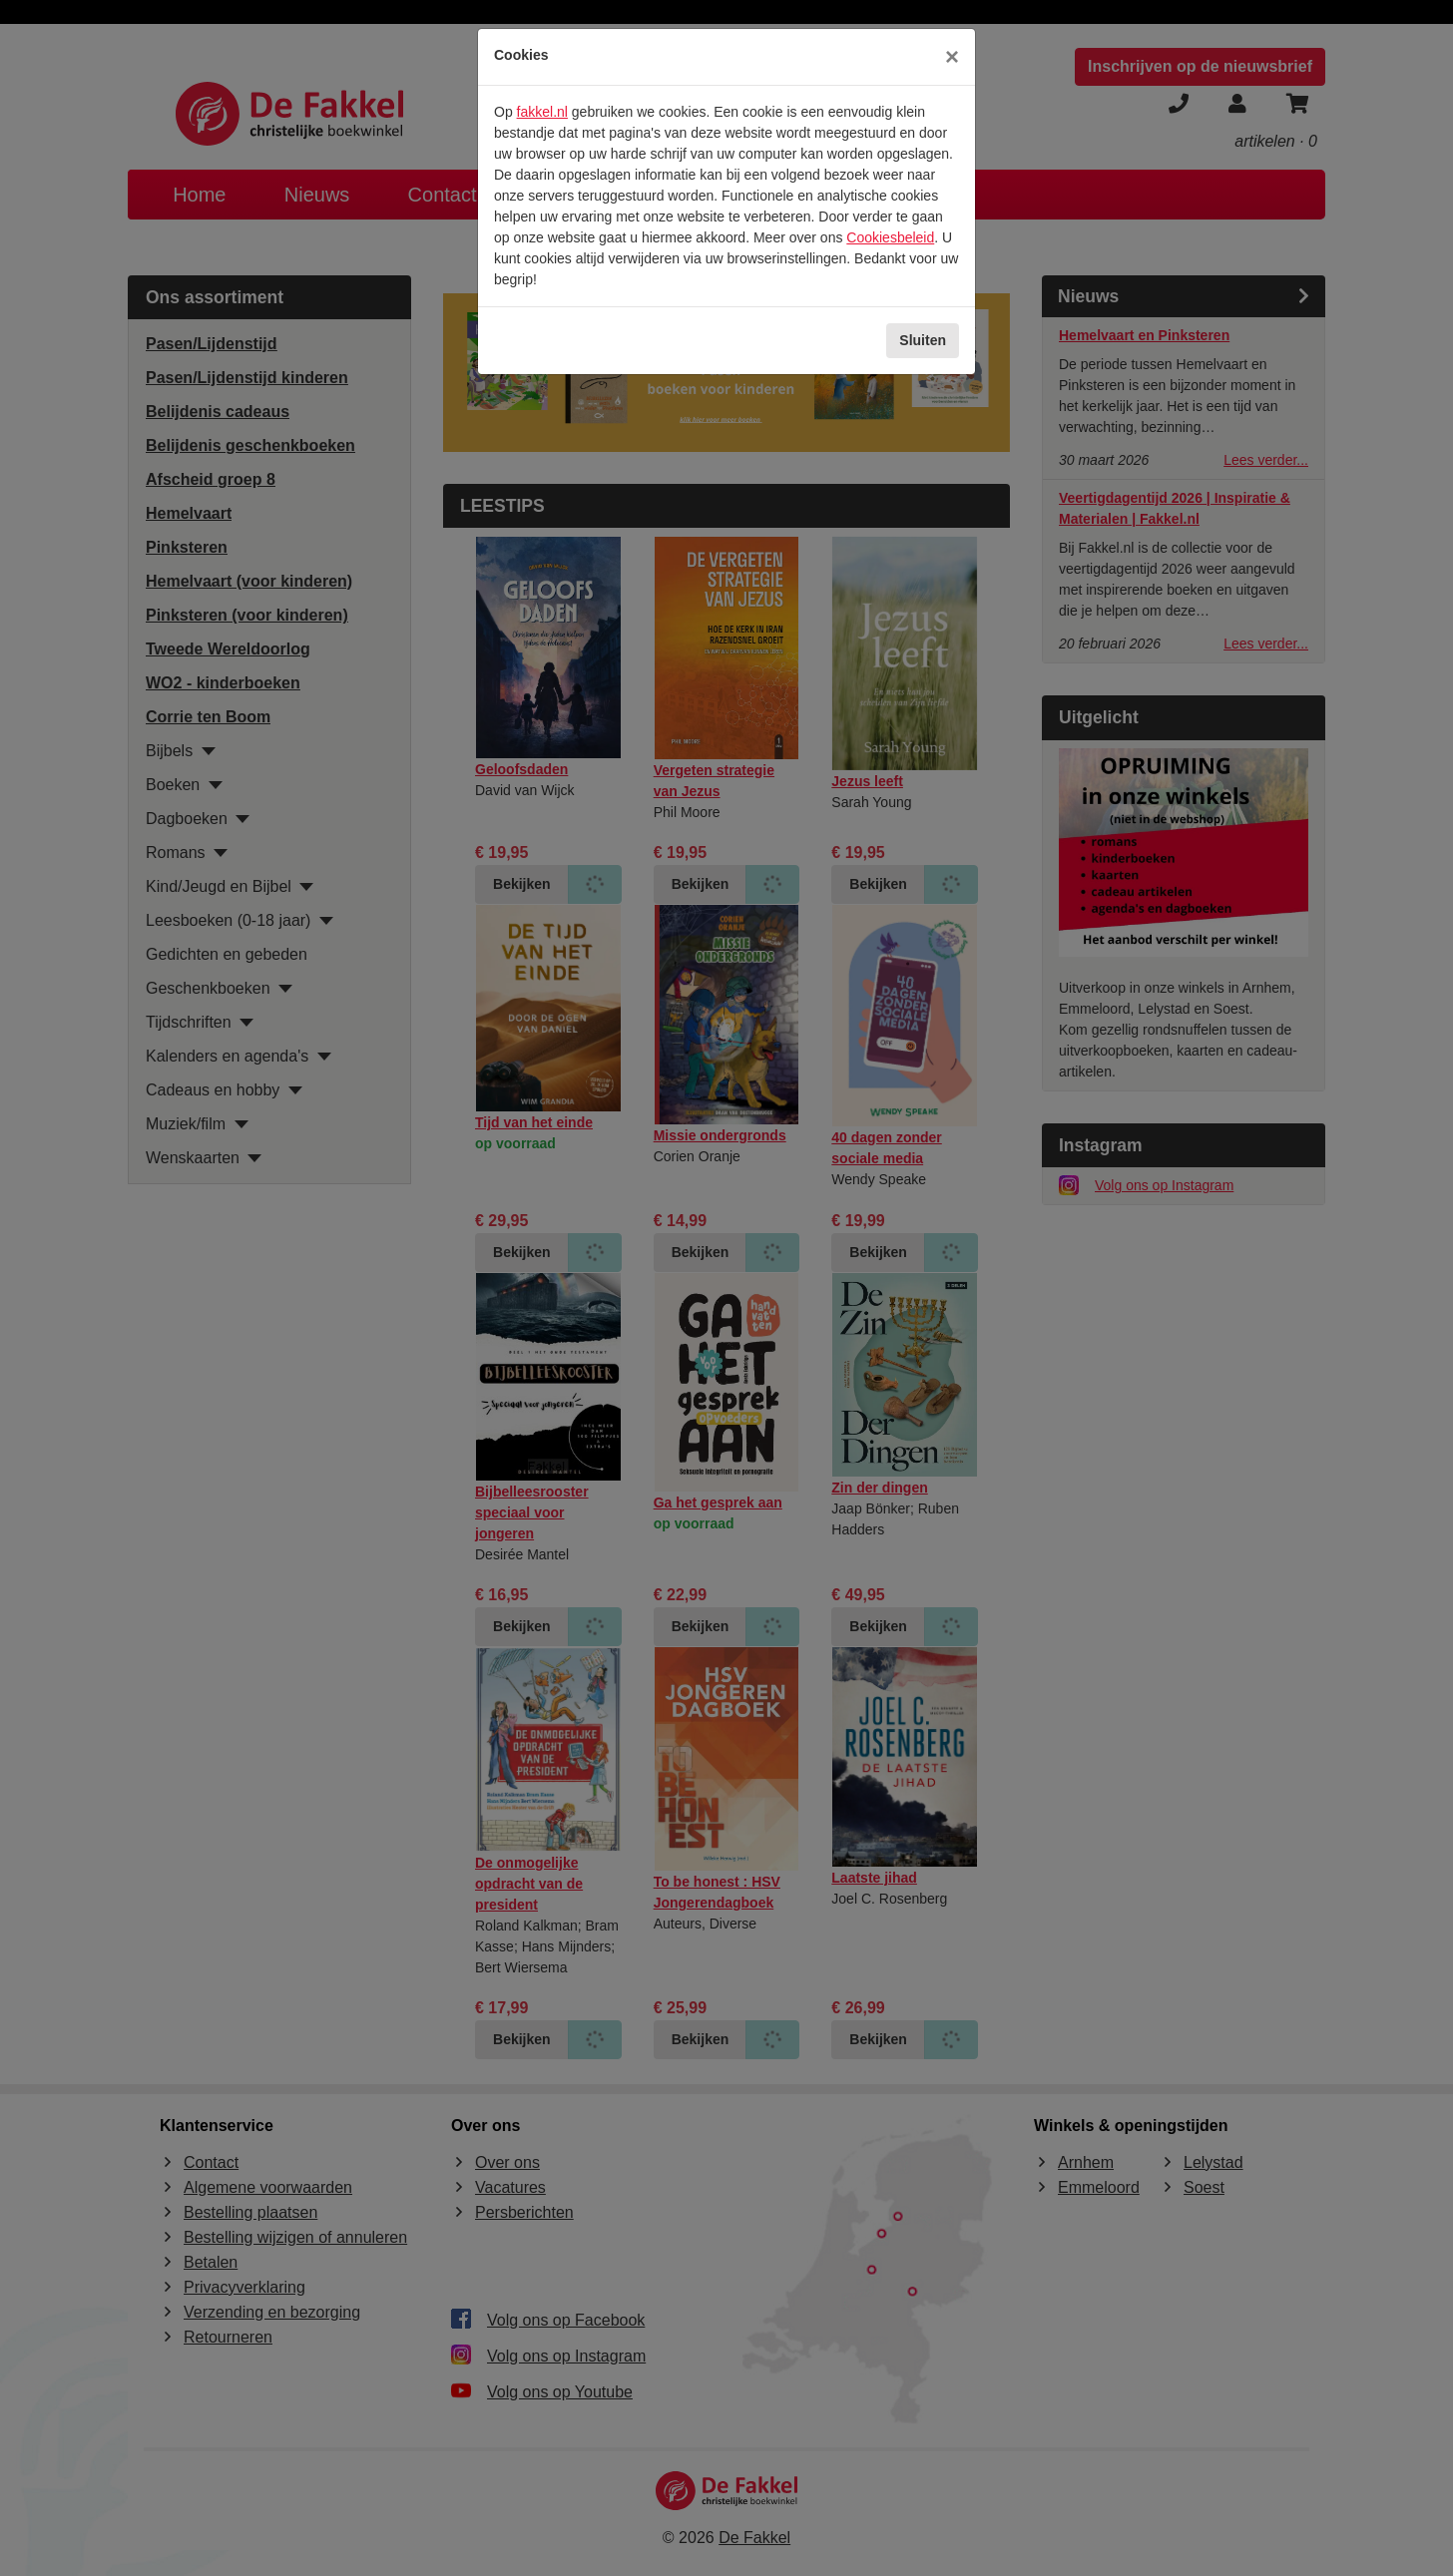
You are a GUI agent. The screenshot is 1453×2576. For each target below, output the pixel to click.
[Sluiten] (952, 57)
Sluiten (922, 340)
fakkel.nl (542, 112)
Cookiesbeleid (890, 237)
